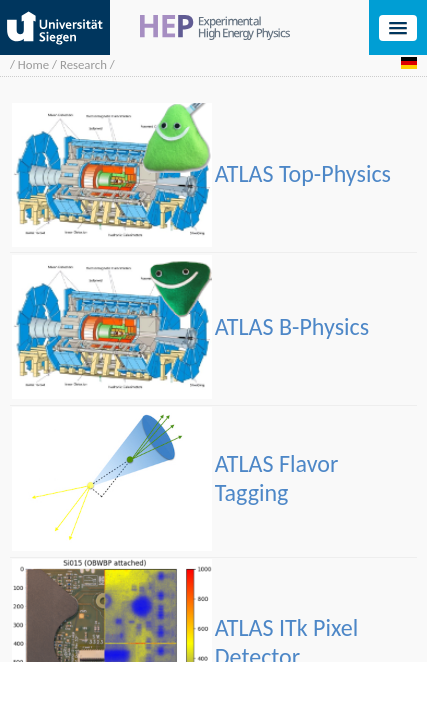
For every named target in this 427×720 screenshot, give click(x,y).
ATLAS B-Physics (292, 326)
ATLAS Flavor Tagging (277, 478)
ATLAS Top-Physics (303, 173)
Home (33, 64)
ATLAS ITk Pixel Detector (287, 642)
